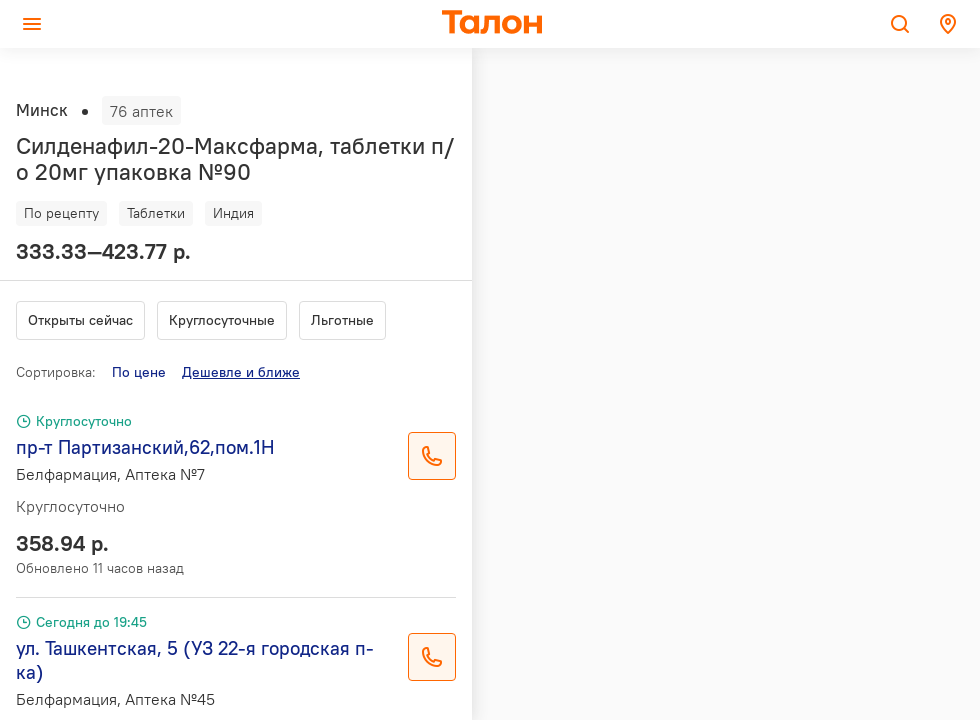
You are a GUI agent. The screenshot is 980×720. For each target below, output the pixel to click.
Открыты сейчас (80, 320)
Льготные (342, 320)
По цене (139, 372)
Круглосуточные (222, 320)
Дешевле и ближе (241, 372)
